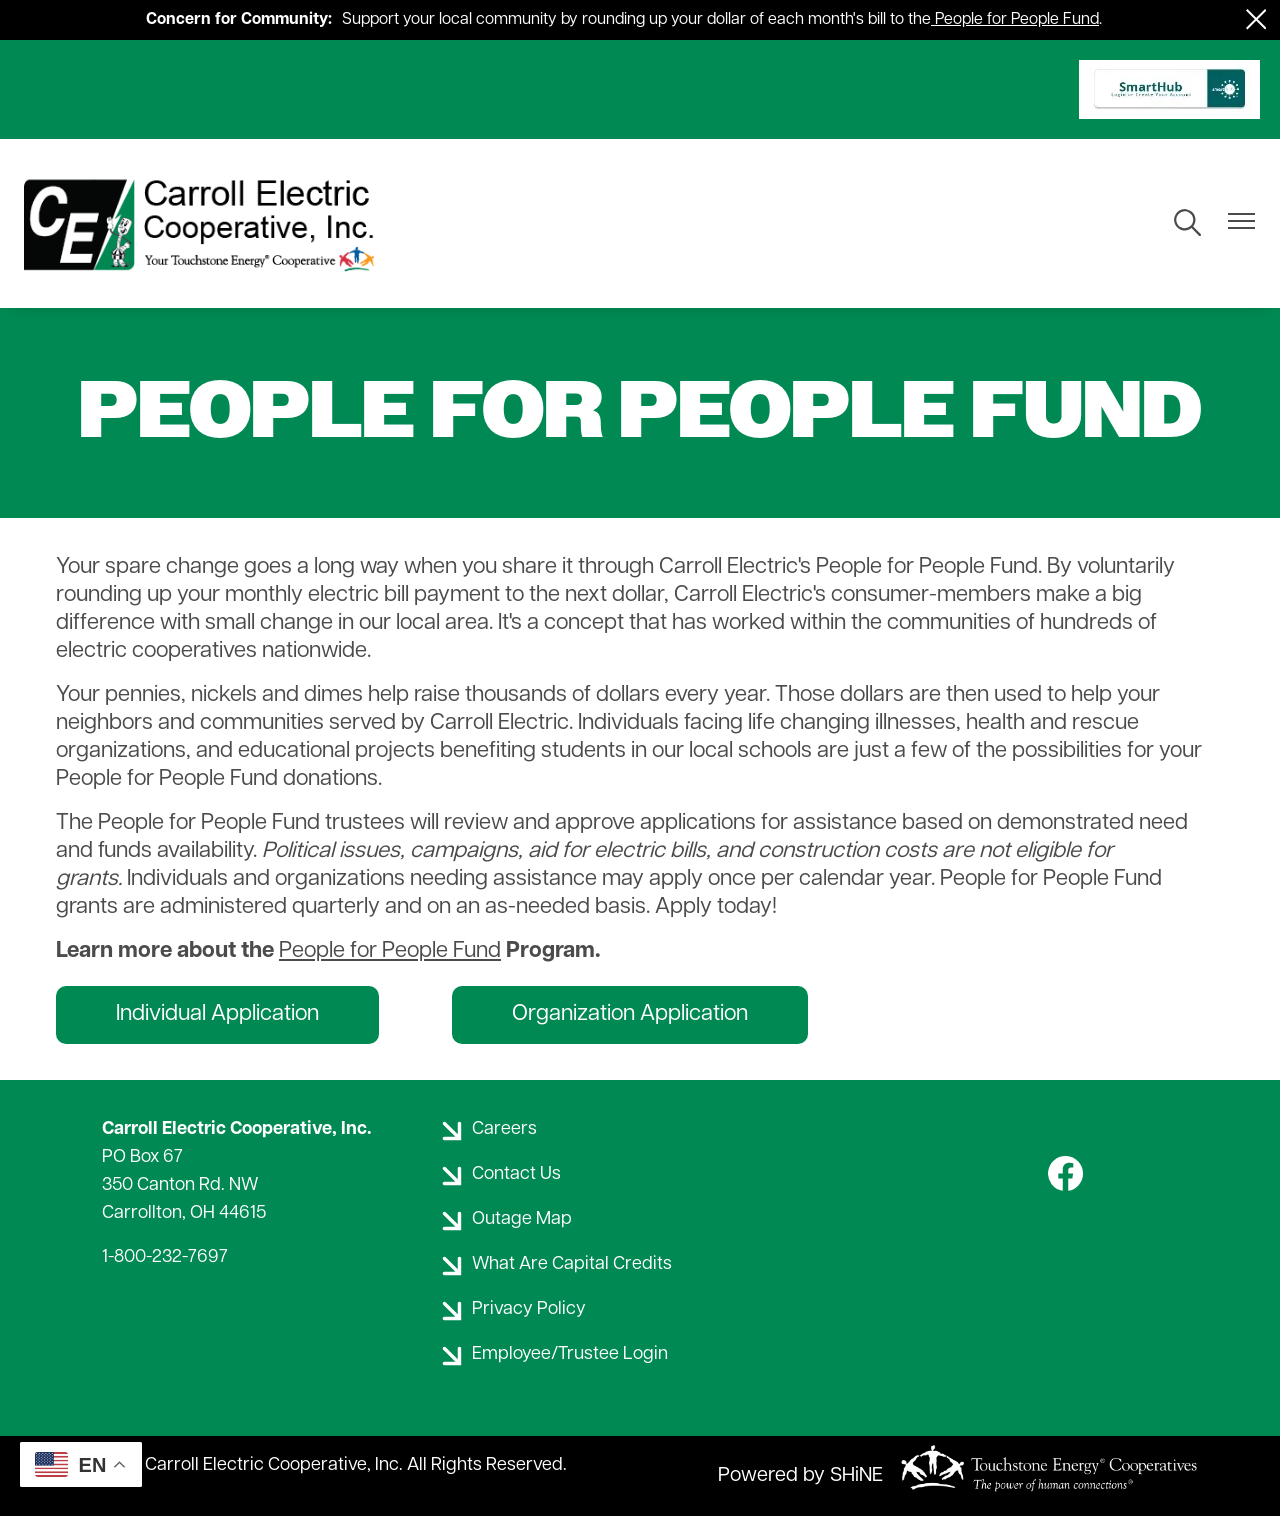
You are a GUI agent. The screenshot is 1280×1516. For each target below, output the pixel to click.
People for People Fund (1017, 20)
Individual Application (217, 1014)
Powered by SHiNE (800, 1476)
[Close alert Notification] (1256, 19)
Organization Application (630, 1014)
